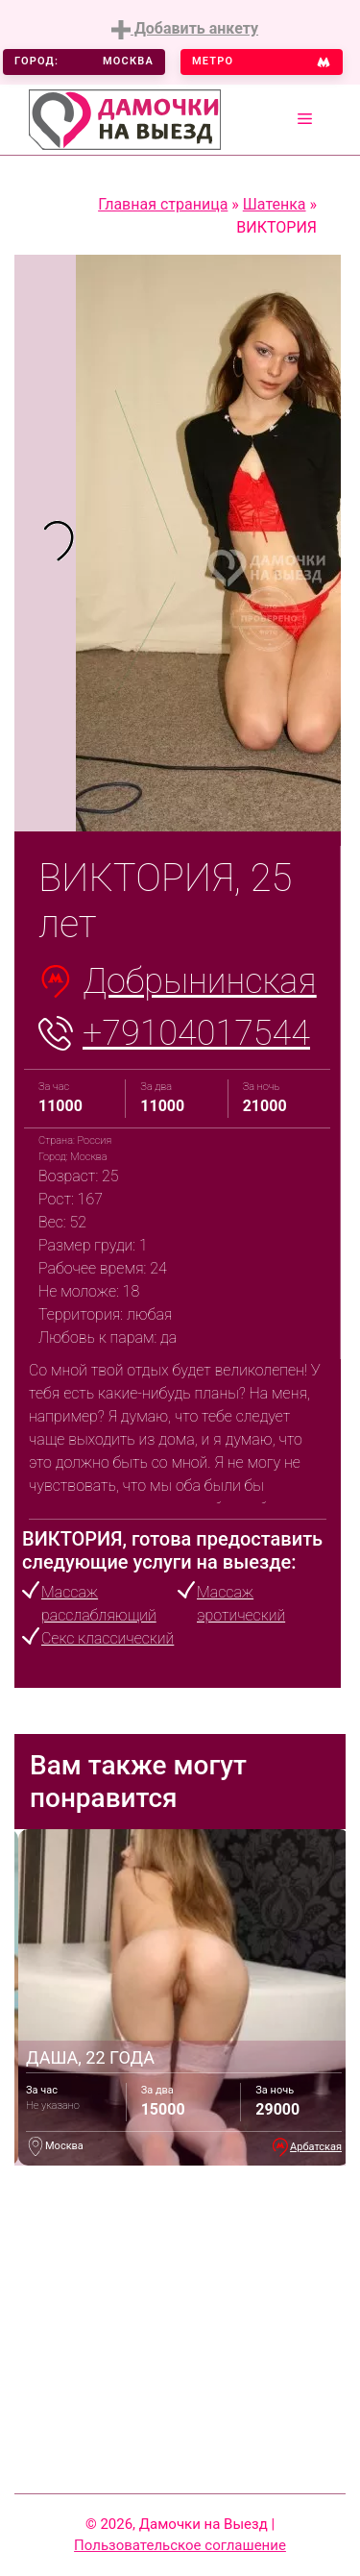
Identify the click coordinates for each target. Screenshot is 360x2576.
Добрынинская (200, 981)
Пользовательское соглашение (180, 2545)
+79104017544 (196, 1033)
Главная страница (163, 204)
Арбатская (316, 2147)
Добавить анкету (184, 29)
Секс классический (107, 1638)
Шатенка (274, 204)
